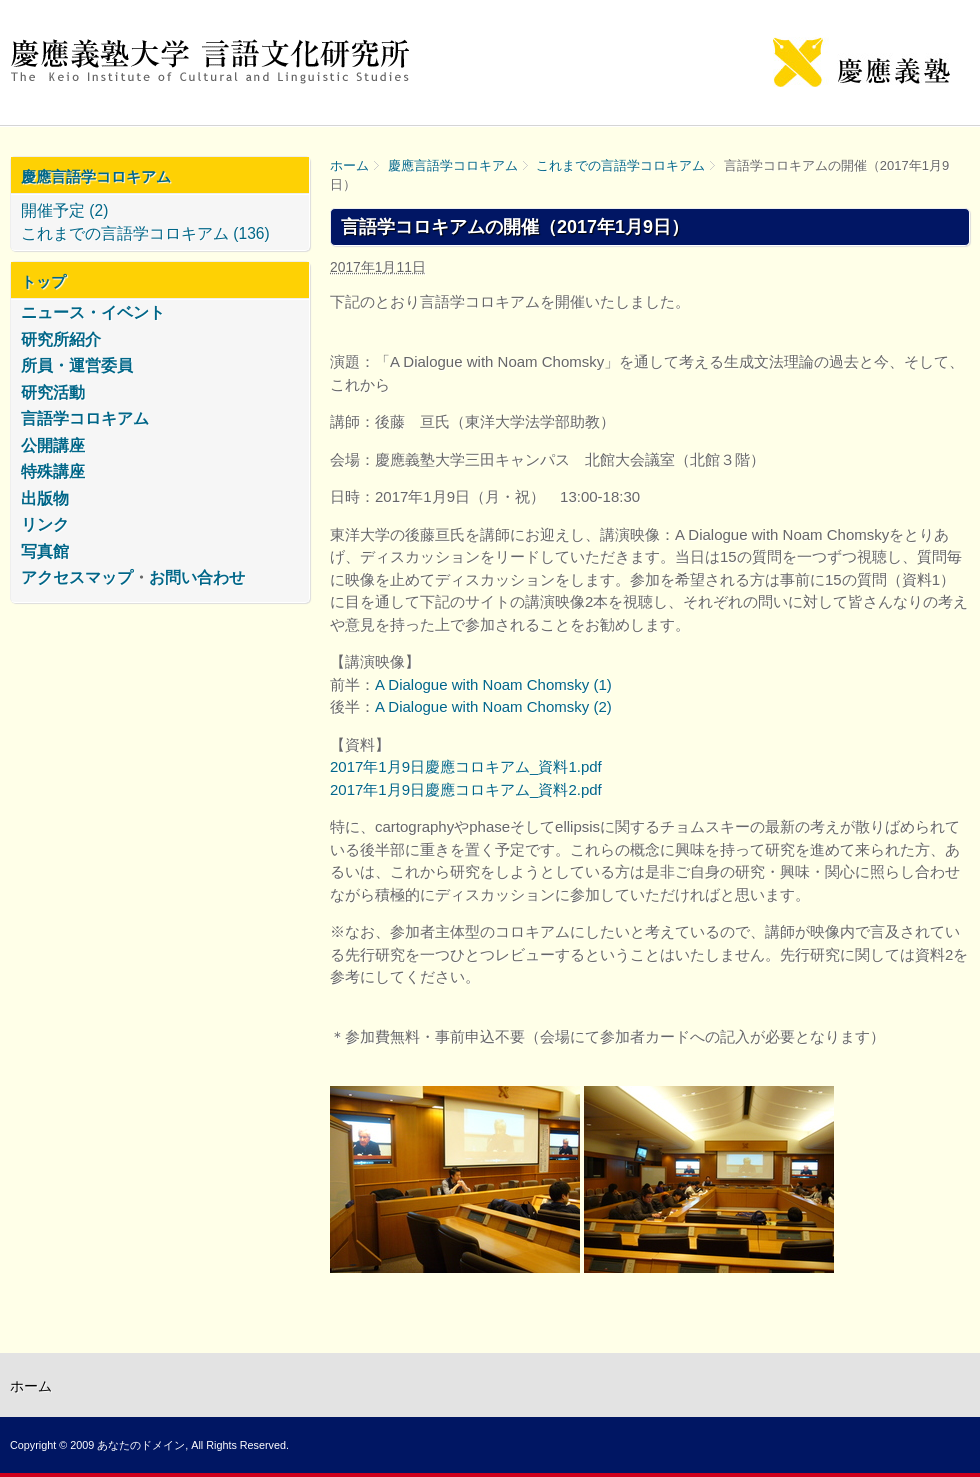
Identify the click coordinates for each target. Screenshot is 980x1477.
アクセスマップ (77, 577)
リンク (45, 524)
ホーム (349, 165)
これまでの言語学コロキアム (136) (145, 233)
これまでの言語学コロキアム (620, 165)
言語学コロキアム (85, 418)
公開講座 (53, 445)
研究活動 (53, 392)
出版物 (45, 498)
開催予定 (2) (64, 210)
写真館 (45, 551)
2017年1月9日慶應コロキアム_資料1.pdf (466, 766)
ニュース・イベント (93, 312)
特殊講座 (53, 471)
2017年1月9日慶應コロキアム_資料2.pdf (466, 789)
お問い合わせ (197, 577)
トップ (43, 281)
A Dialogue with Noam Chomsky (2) (493, 706)
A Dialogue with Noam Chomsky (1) (493, 684)
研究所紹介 (61, 339)
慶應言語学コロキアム (453, 165)
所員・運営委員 (77, 365)
